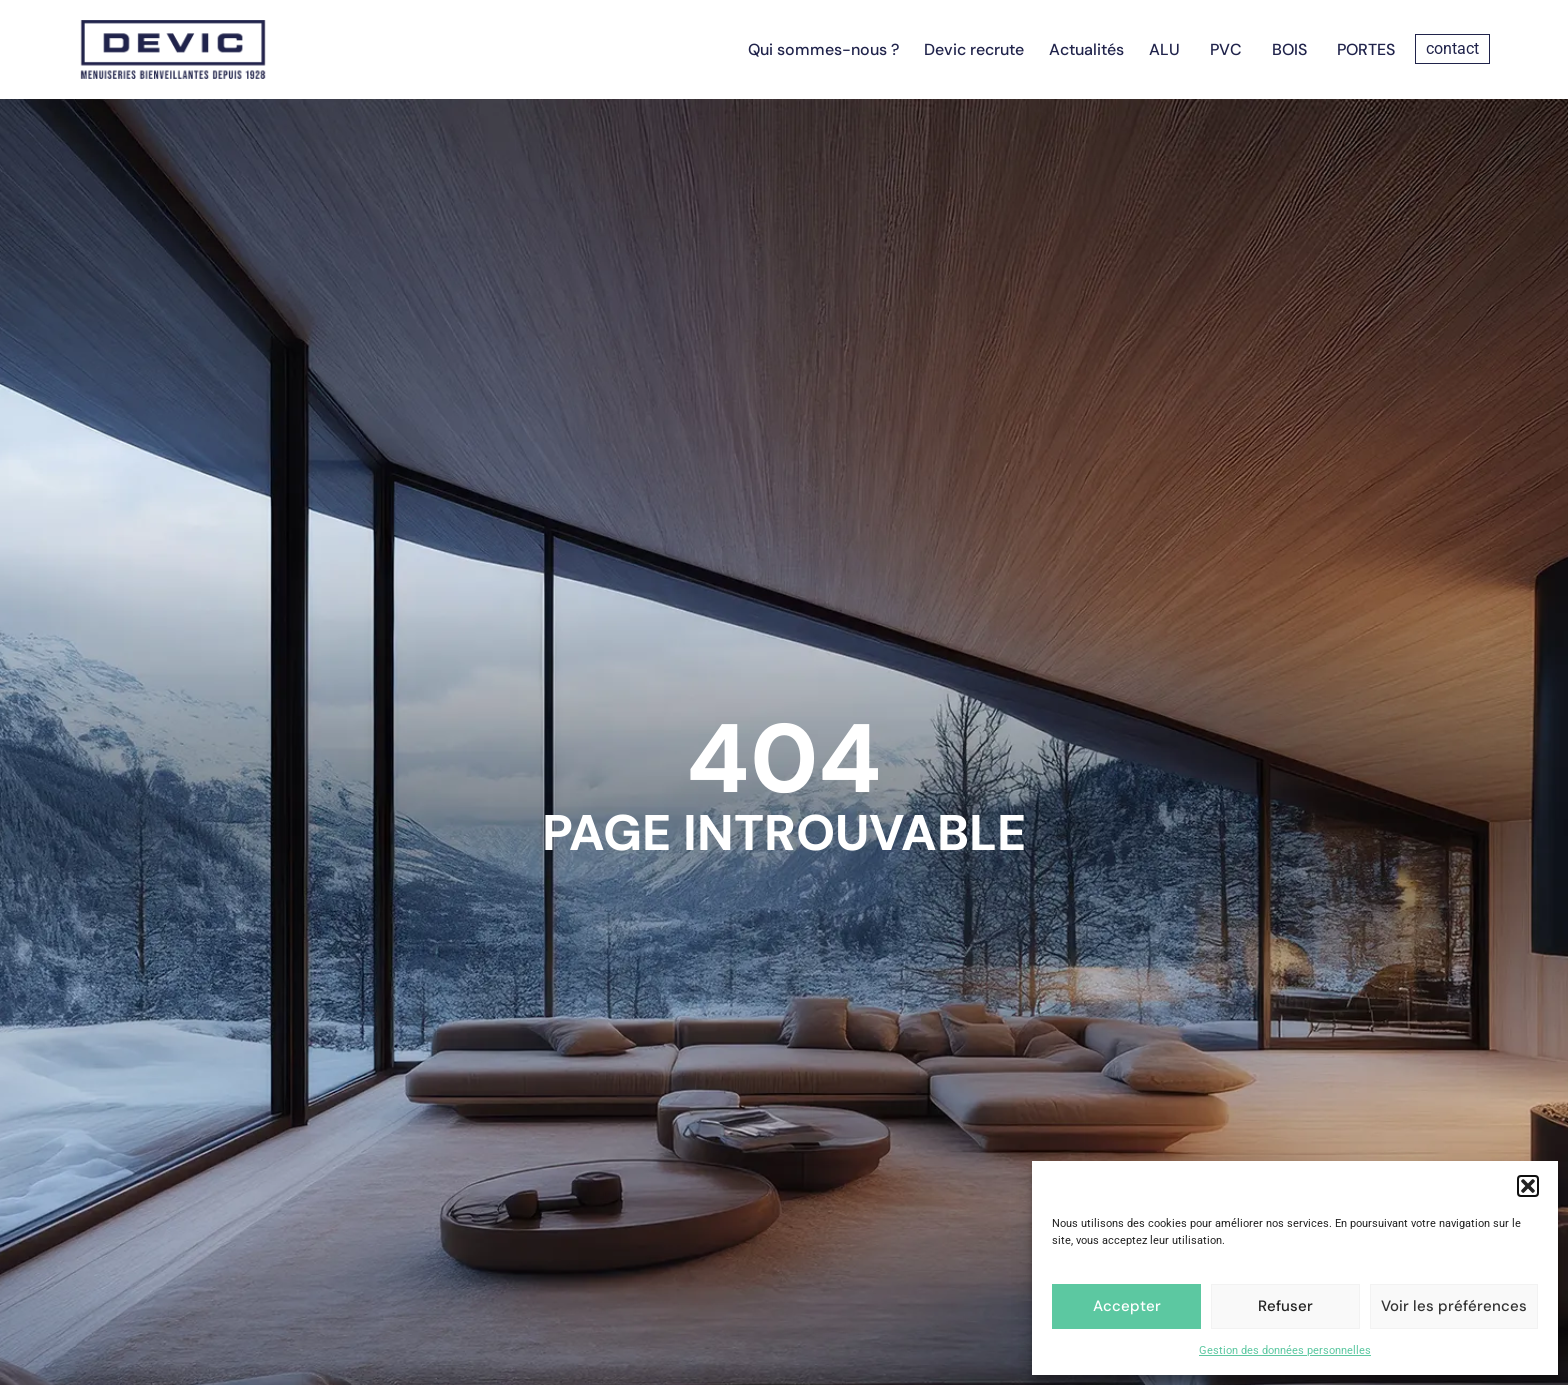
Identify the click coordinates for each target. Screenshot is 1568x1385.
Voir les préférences (1454, 1306)
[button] (1528, 1186)
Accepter (1127, 1306)
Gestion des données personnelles (1285, 1350)
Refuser (1285, 1306)
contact (1452, 48)
